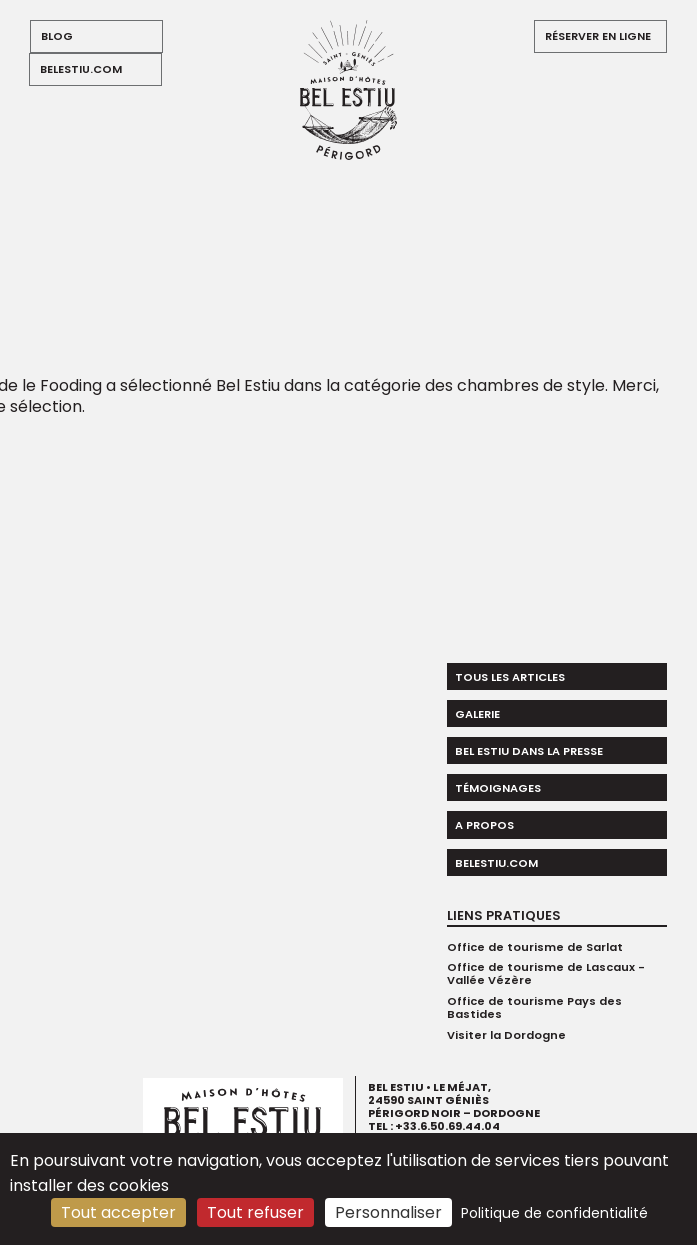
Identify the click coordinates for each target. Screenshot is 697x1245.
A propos (484, 825)
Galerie (477, 714)
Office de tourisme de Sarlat (535, 947)
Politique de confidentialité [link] (554, 1213)
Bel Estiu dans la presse (529, 751)
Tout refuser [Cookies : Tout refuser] (255, 1212)
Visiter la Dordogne (506, 1035)
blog (57, 36)
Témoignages (498, 788)
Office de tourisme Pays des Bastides (534, 1007)
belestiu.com (81, 69)
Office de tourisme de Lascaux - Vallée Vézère (546, 973)
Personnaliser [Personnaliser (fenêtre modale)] (388, 1212)
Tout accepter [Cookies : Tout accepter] (118, 1212)
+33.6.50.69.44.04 (447, 1126)
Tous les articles (510, 677)
